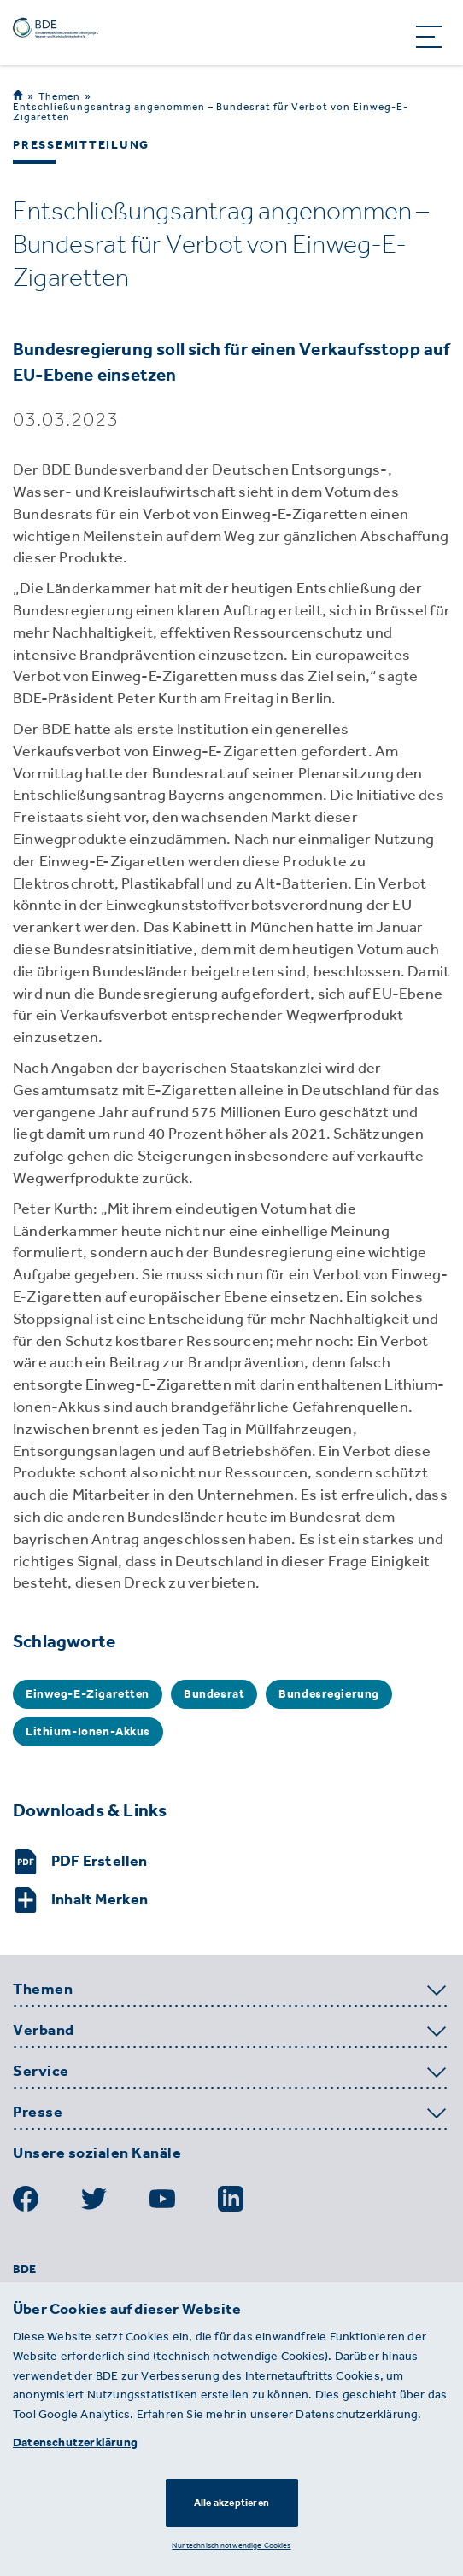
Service (41, 2071)
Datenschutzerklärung (75, 2442)
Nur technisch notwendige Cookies (231, 2545)
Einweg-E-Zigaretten (87, 1694)
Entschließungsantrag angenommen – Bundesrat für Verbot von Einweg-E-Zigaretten (210, 112)
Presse (37, 2112)
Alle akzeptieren (231, 2503)
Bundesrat (214, 1694)
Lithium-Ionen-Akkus (88, 1731)
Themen (59, 96)
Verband (43, 2030)
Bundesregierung (328, 1694)
